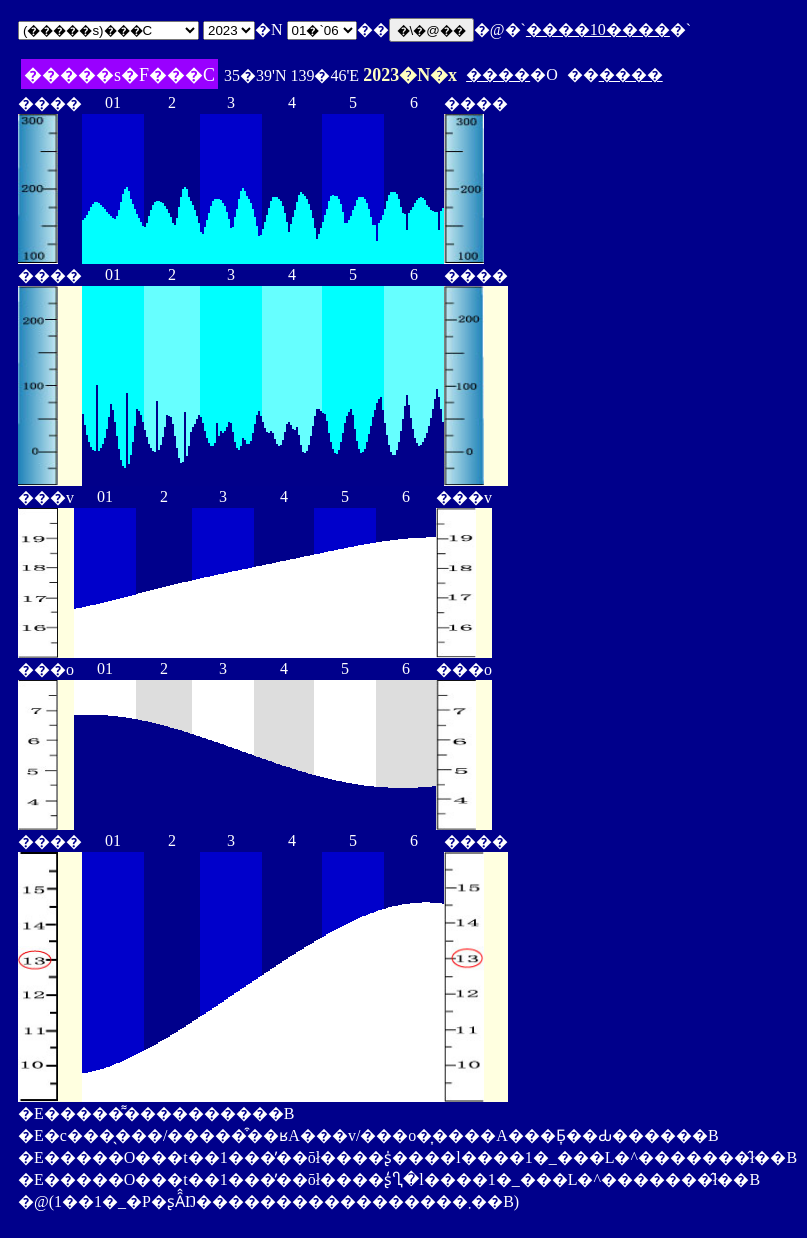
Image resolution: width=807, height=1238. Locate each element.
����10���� (598, 29)
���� (498, 74)
